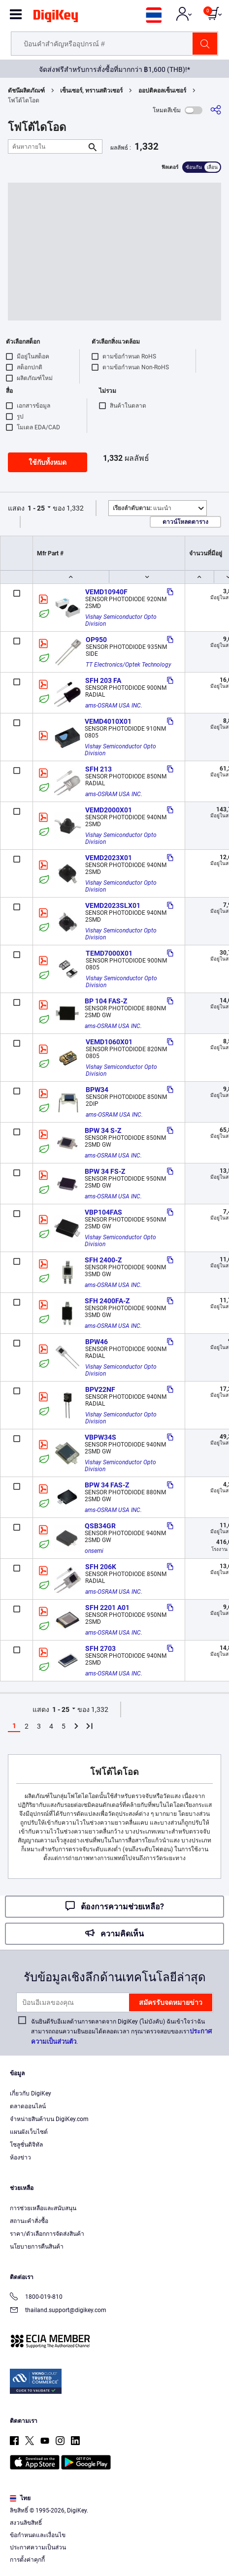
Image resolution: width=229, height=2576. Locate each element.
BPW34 (97, 1090)
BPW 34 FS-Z (105, 1171)
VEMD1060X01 (109, 1042)
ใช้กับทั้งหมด (47, 462)
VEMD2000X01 (108, 810)
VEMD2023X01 (108, 858)
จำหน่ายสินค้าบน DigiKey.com (49, 2119)
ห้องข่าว (20, 2157)
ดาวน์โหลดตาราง (185, 521)
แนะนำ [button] (142, 508)
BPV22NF (100, 1389)
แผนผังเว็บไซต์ (29, 2131)
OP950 (96, 640)
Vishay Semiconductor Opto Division (121, 620)
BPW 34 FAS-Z (107, 1485)
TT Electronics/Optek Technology (128, 664)
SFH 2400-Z (103, 1260)
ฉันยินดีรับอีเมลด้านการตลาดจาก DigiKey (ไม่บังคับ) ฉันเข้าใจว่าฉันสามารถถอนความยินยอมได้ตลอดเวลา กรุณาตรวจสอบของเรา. (121, 2031)
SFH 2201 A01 (107, 1607)
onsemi (94, 1550)
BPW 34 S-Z (103, 1130)
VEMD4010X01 (108, 721)
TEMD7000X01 (109, 953)
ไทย (20, 2498)
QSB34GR (100, 1526)
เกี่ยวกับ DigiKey (30, 2093)
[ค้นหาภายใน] (47, 146)
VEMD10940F (106, 592)
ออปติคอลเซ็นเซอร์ (162, 90)
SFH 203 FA (103, 680)
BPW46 (96, 1342)
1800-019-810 (36, 2297)
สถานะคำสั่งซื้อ (29, 2221)
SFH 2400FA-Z (107, 1301)
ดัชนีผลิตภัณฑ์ (26, 90)
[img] (55, 18)
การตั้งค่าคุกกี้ (27, 2559)
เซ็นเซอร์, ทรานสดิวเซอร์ (91, 90)
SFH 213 (98, 769)
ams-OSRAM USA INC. (113, 705)
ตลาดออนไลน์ (28, 2106)
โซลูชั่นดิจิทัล (26, 2144)
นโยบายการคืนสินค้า (37, 2246)
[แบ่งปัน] (215, 110)
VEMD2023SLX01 (112, 905)
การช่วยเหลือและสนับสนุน (43, 2208)
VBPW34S (100, 1437)
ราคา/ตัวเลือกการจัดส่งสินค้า (47, 2233)
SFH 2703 (100, 1648)
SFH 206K (100, 1567)
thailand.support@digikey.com (58, 2311)
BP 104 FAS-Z (106, 1001)
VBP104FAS (103, 1212)
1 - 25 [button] (36, 508)
